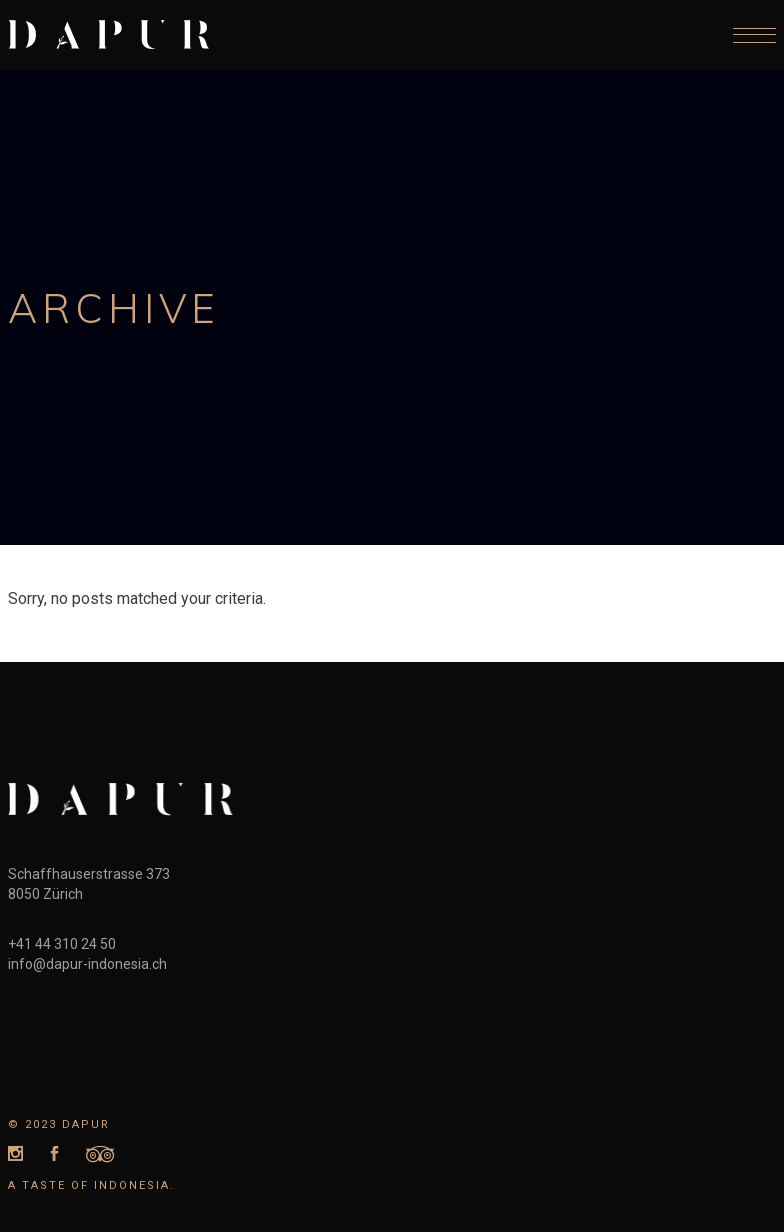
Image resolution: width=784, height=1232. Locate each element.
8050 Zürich (45, 894)
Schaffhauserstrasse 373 (89, 874)
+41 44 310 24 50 (62, 944)
